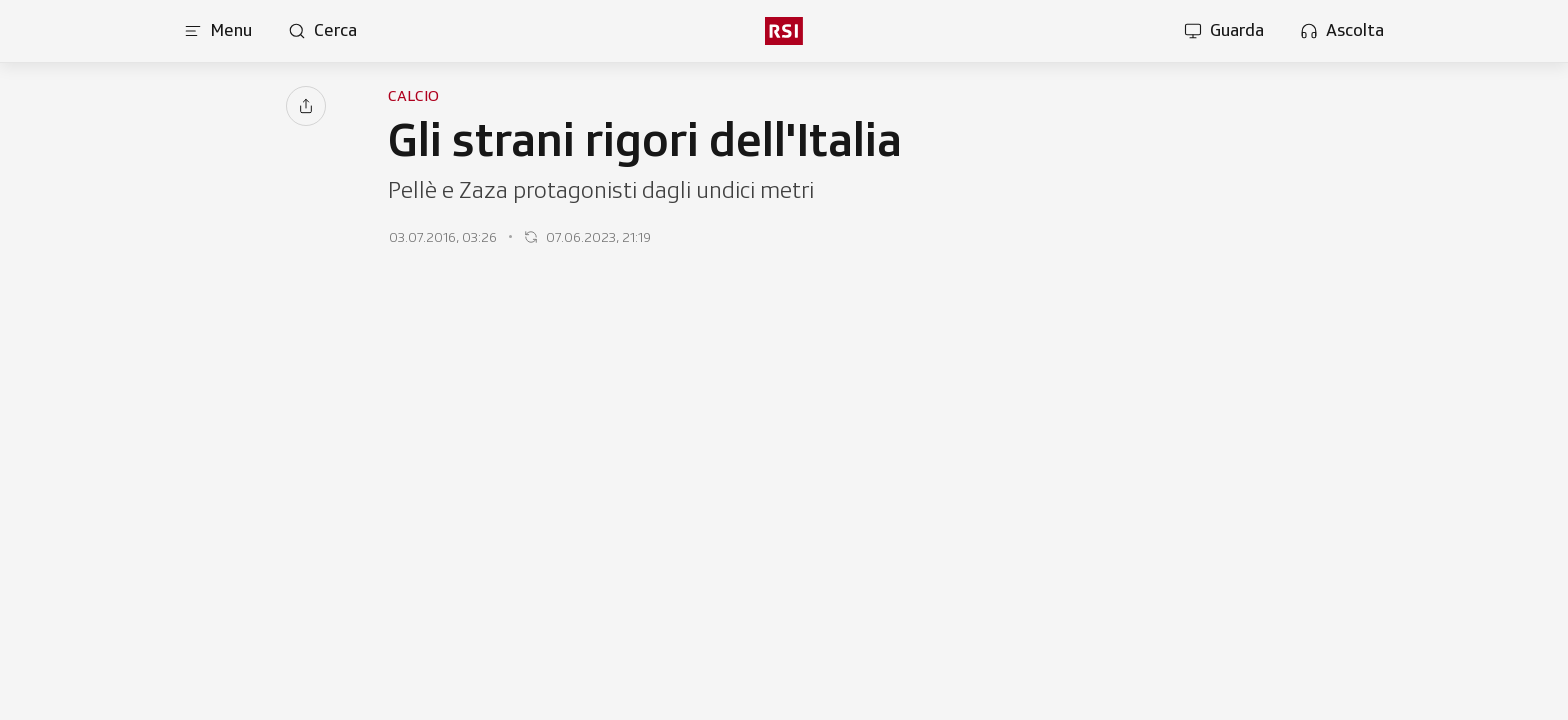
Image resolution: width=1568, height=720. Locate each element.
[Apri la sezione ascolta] (1342, 31)
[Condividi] (306, 106)
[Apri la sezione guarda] (1224, 31)
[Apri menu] (218, 31)
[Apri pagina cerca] (322, 31)
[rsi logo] (784, 31)
